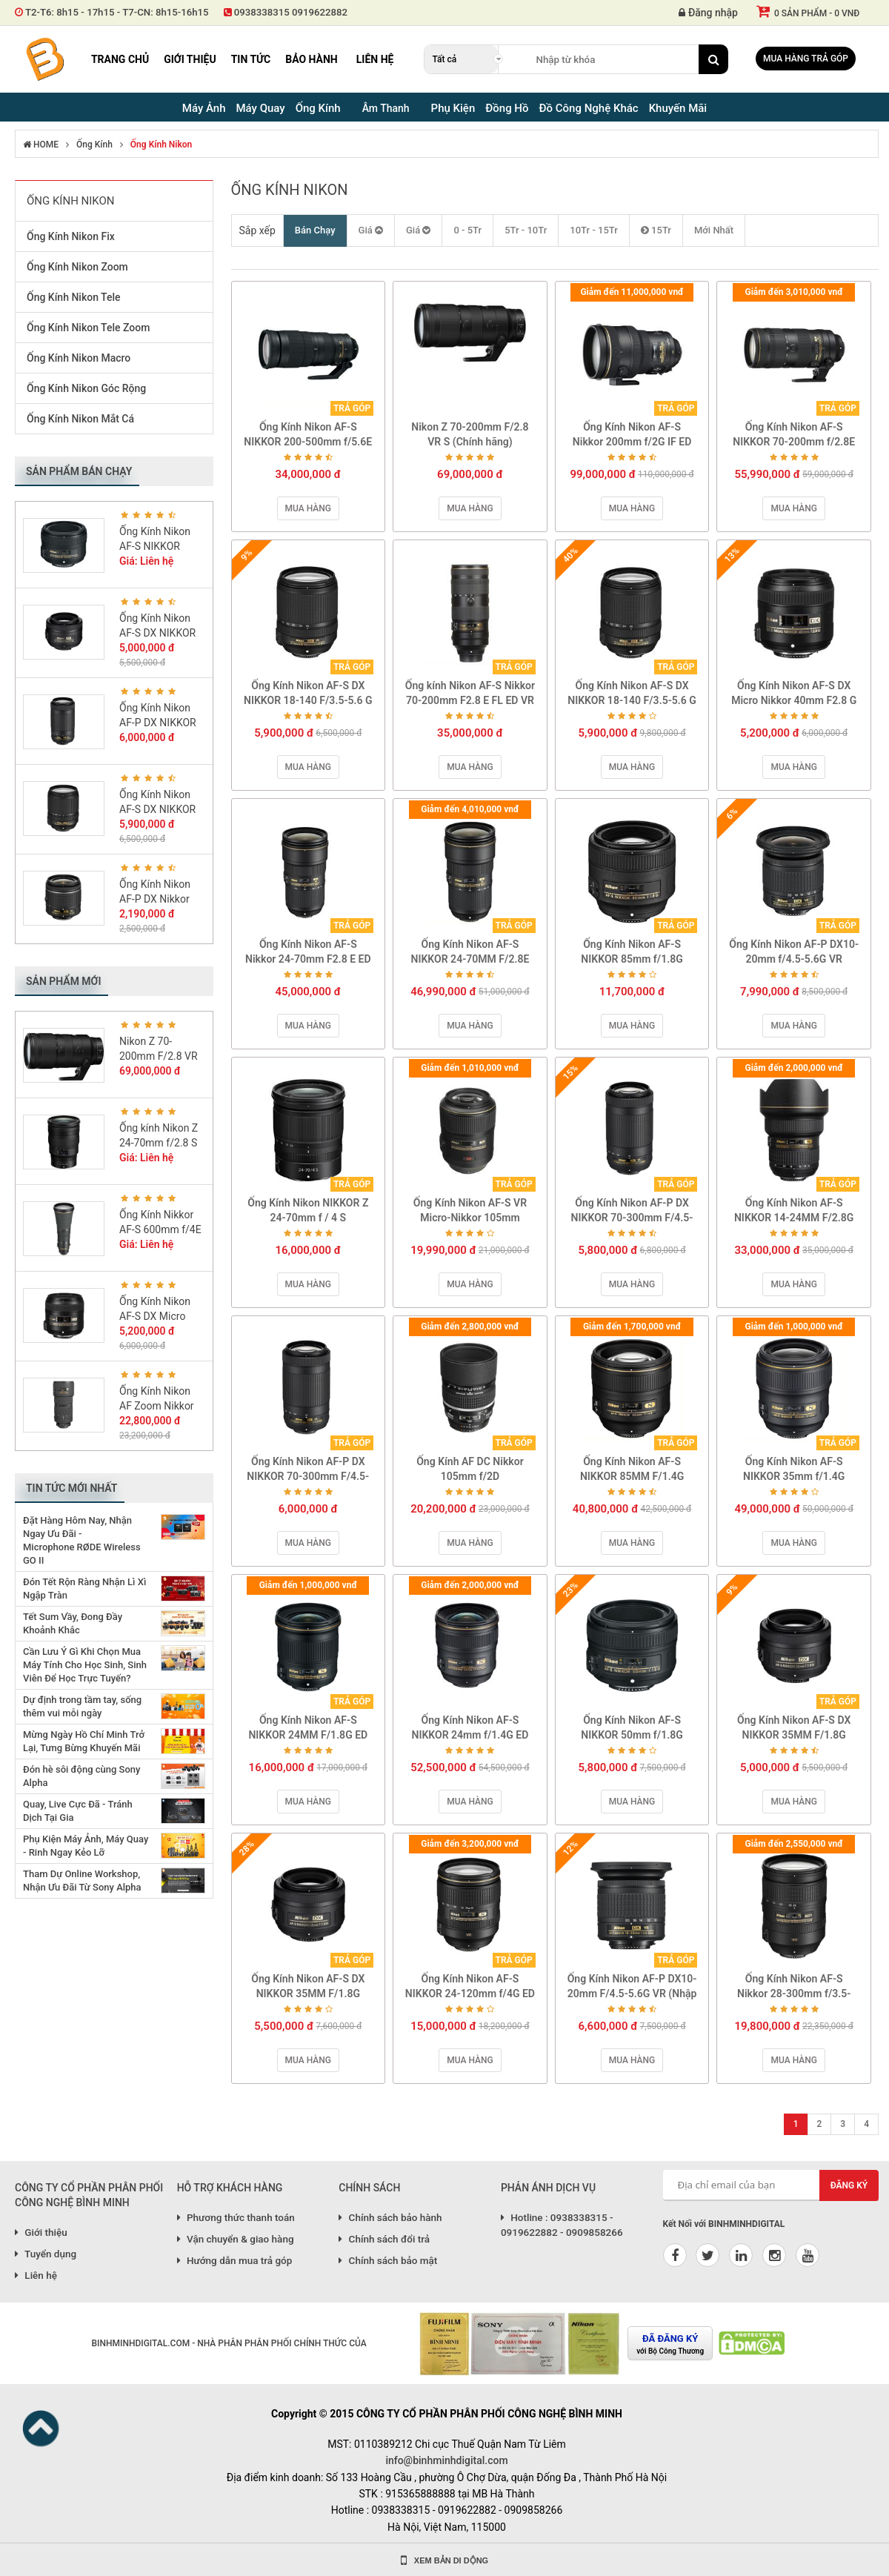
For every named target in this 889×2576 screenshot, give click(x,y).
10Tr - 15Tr (594, 230)
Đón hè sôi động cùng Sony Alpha (81, 1776)
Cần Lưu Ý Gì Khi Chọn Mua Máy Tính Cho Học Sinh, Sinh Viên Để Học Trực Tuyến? (85, 1665)
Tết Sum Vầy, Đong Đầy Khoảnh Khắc (72, 1623)
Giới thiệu (190, 59)
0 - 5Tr (467, 230)
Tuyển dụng (45, 2254)
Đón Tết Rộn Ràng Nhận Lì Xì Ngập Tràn (84, 1588)
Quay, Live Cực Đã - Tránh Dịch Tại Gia (78, 1811)
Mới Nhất (713, 230)
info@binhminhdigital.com (446, 2460)
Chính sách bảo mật (388, 2260)
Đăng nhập (708, 13)
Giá (371, 230)
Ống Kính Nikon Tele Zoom (88, 327)
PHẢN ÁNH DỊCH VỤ (548, 2188)
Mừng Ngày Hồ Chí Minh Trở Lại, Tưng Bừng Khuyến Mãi (83, 1741)
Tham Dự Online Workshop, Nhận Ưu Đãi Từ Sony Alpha (82, 1880)
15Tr (656, 230)
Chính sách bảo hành (390, 2217)
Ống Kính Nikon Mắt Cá (80, 419)
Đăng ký (849, 2185)
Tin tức (251, 59)
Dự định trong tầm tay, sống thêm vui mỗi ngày (82, 1706)
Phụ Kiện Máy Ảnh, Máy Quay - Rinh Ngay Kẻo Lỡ (85, 1845)
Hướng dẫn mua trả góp (235, 2260)
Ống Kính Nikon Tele (74, 297)
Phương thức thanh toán (236, 2217)
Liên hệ (375, 59)
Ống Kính (94, 144)
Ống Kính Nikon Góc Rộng (86, 388)
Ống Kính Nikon (161, 144)
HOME (41, 144)
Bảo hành (311, 59)
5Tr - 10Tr (526, 230)
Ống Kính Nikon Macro (78, 358)
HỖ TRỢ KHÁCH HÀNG (230, 2188)
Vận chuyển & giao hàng (235, 2239)
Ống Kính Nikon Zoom (77, 267)
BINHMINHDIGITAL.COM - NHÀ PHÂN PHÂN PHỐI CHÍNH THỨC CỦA (228, 2343)
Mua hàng (308, 508)
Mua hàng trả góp (805, 58)
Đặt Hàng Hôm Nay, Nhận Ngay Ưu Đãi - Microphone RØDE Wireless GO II (82, 1540)
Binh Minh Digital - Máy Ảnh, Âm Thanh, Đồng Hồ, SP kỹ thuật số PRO (44, 59)
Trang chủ (120, 59)
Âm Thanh (386, 108)
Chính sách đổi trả (384, 2239)
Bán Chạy (315, 230)
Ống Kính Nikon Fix (71, 236)
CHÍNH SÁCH (369, 2188)
